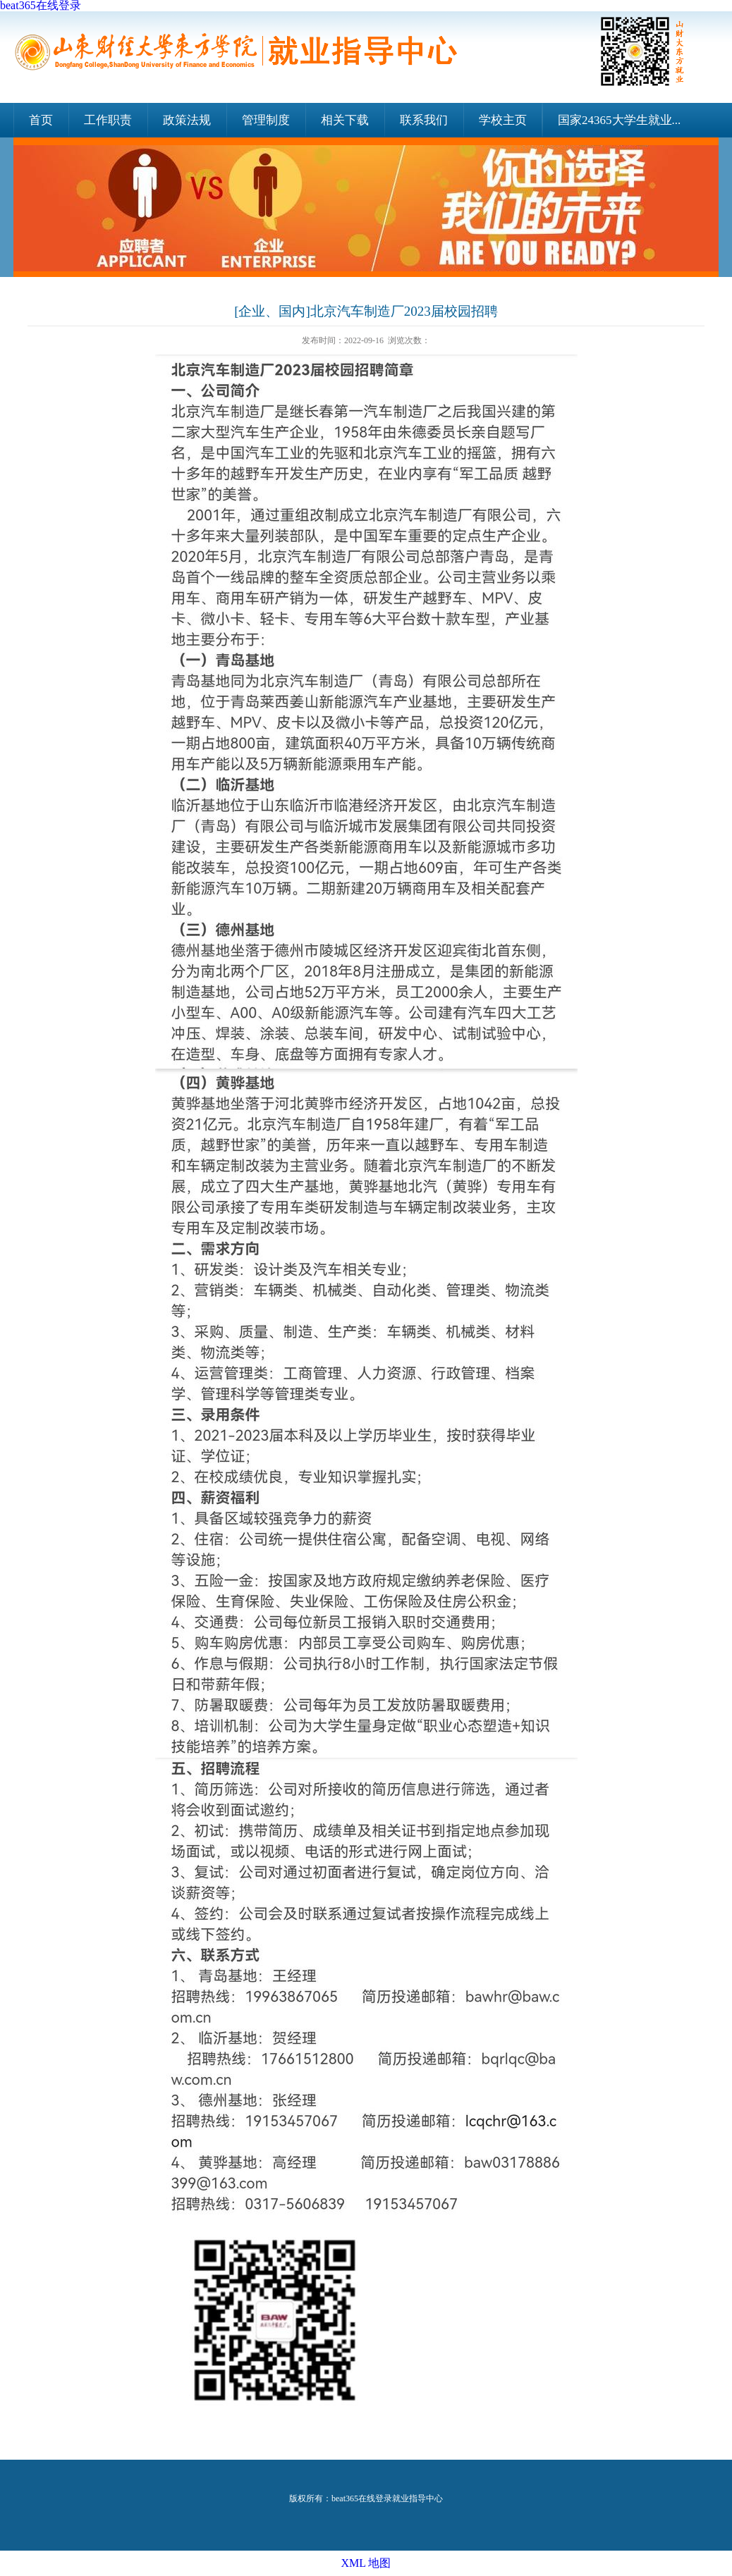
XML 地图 (366, 2563)
